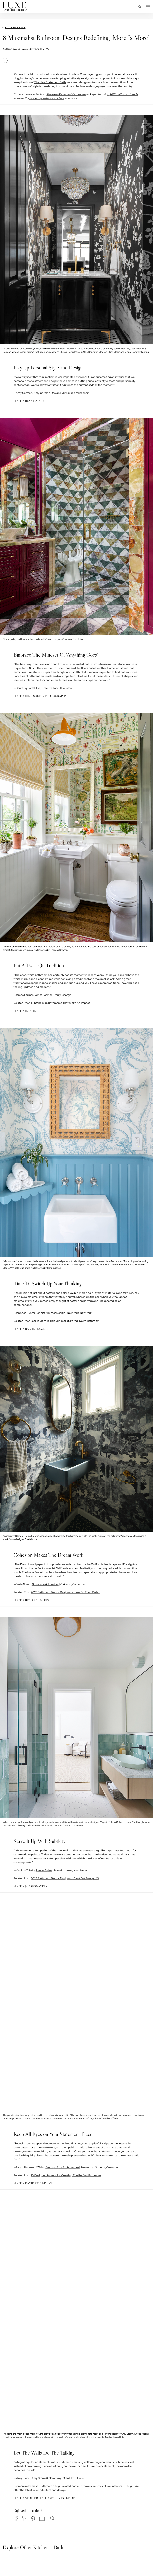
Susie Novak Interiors (45, 1584)
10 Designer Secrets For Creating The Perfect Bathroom (66, 2175)
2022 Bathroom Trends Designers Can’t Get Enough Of (65, 1878)
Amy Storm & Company (46, 2478)
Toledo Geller (44, 1870)
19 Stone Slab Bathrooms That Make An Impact (60, 1002)
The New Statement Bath (50, 82)
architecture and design (51, 2490)
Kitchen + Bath (15, 27)
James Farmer (43, 994)
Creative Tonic (51, 688)
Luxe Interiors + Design (119, 2486)
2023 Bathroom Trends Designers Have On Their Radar (65, 1592)
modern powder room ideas (46, 98)
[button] (16, 2519)
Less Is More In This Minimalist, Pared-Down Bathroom (65, 1320)
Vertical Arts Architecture (62, 2167)
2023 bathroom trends (124, 94)
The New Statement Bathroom (65, 94)
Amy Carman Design (47, 393)
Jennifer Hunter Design (50, 1312)
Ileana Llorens (20, 49)
